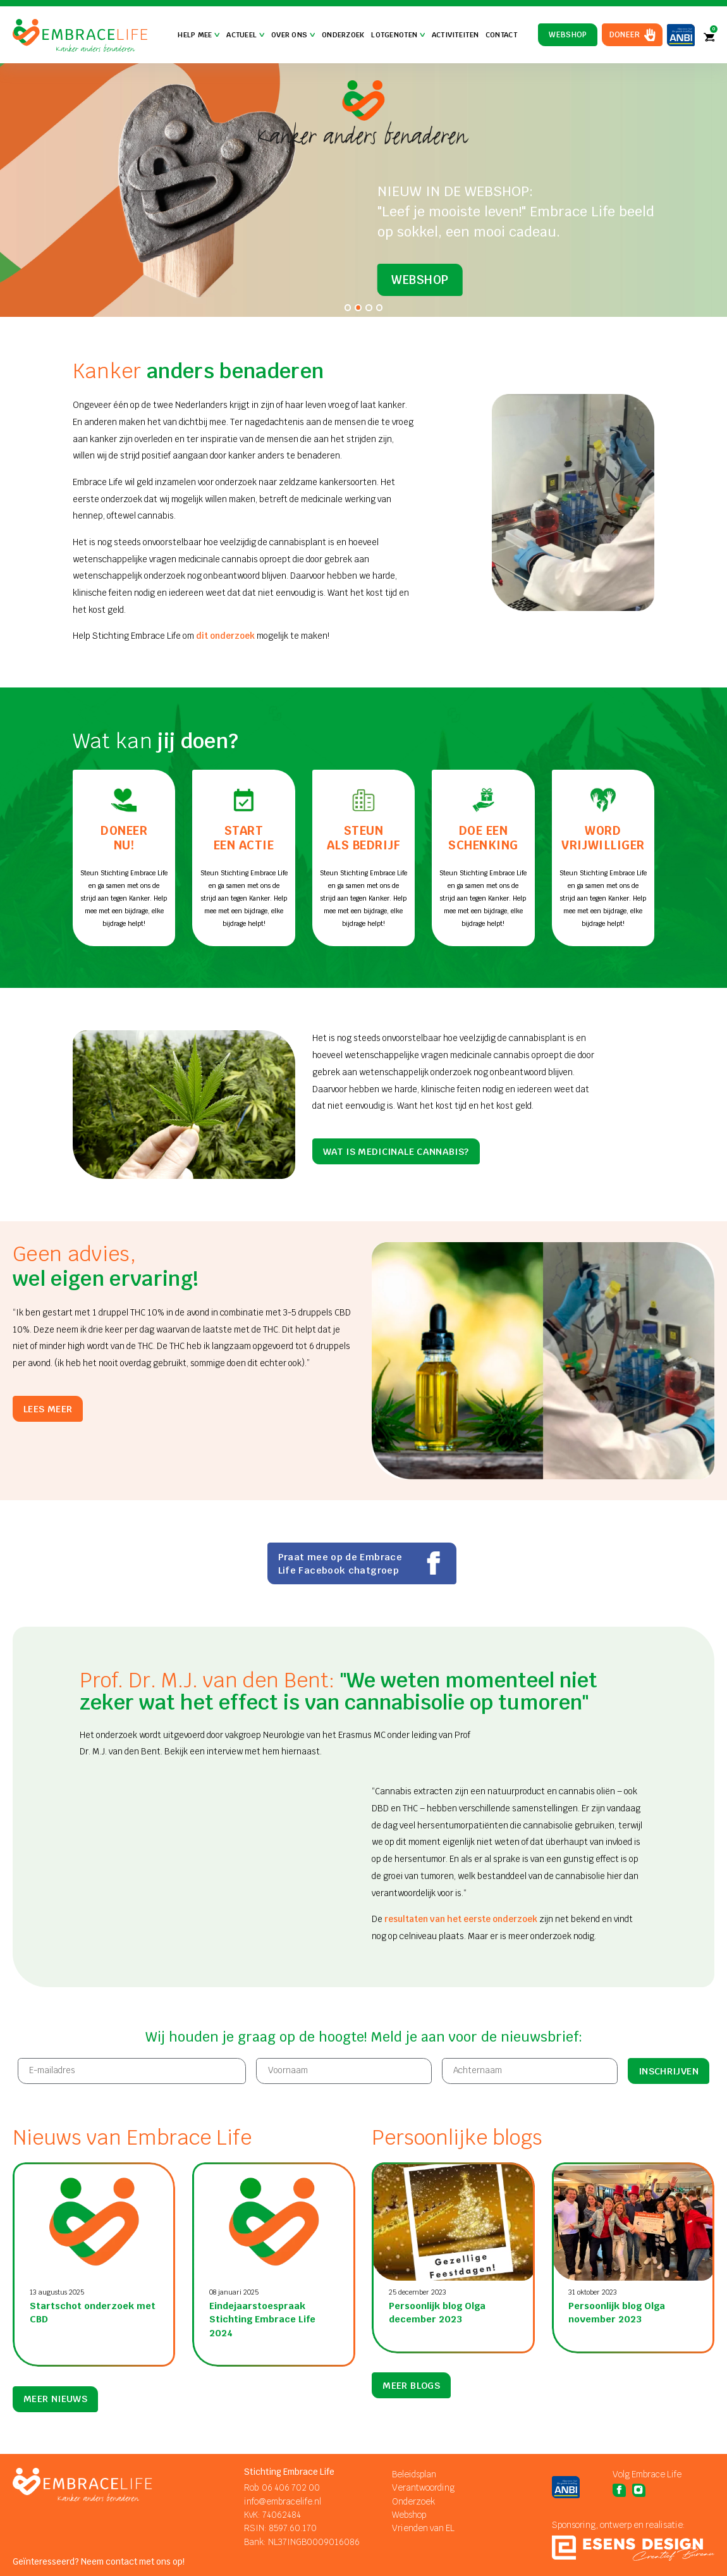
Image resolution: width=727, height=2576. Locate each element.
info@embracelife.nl (282, 2501)
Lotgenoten (398, 34)
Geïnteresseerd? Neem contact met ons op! (99, 2561)
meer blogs (411, 2399)
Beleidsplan (414, 2474)
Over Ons (293, 34)
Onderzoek (343, 34)
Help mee (198, 34)
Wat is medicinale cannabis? (396, 1151)
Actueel (245, 34)
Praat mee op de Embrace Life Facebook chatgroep (362, 1563)
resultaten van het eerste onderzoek (460, 1919)
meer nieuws (55, 2399)
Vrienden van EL (423, 2528)
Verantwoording (423, 2487)
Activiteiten (455, 34)
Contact (501, 34)
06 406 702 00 (291, 2487)
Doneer (624, 35)
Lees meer (47, 1409)
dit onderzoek (225, 636)
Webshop (568, 35)
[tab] (348, 307)
